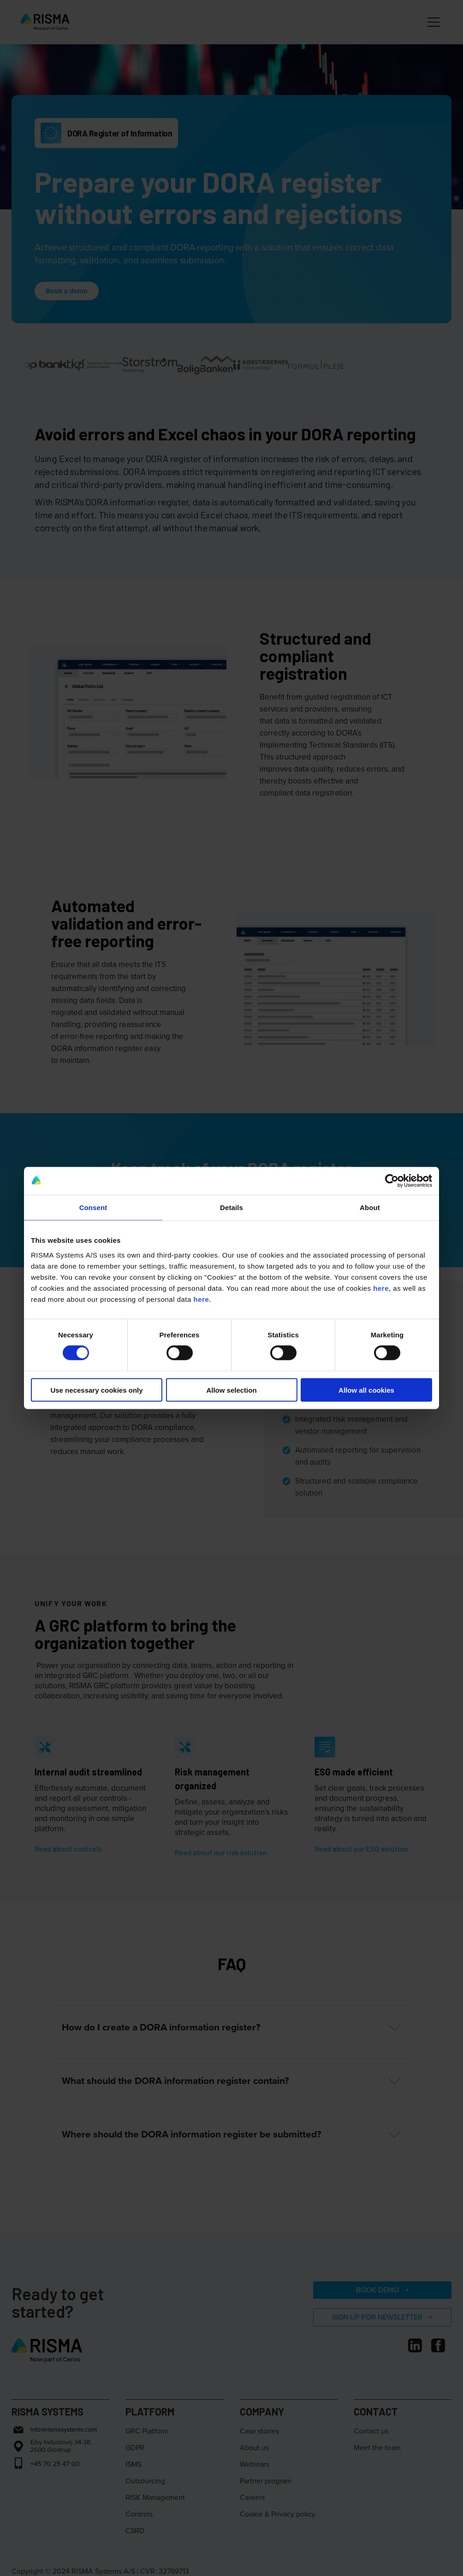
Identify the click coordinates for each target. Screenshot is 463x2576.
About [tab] (370, 1207)
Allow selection (231, 1390)
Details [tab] (231, 1207)
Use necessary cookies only (96, 1390)
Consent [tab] (93, 1207)
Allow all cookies (366, 1390)
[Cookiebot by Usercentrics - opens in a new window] (391, 1181)
